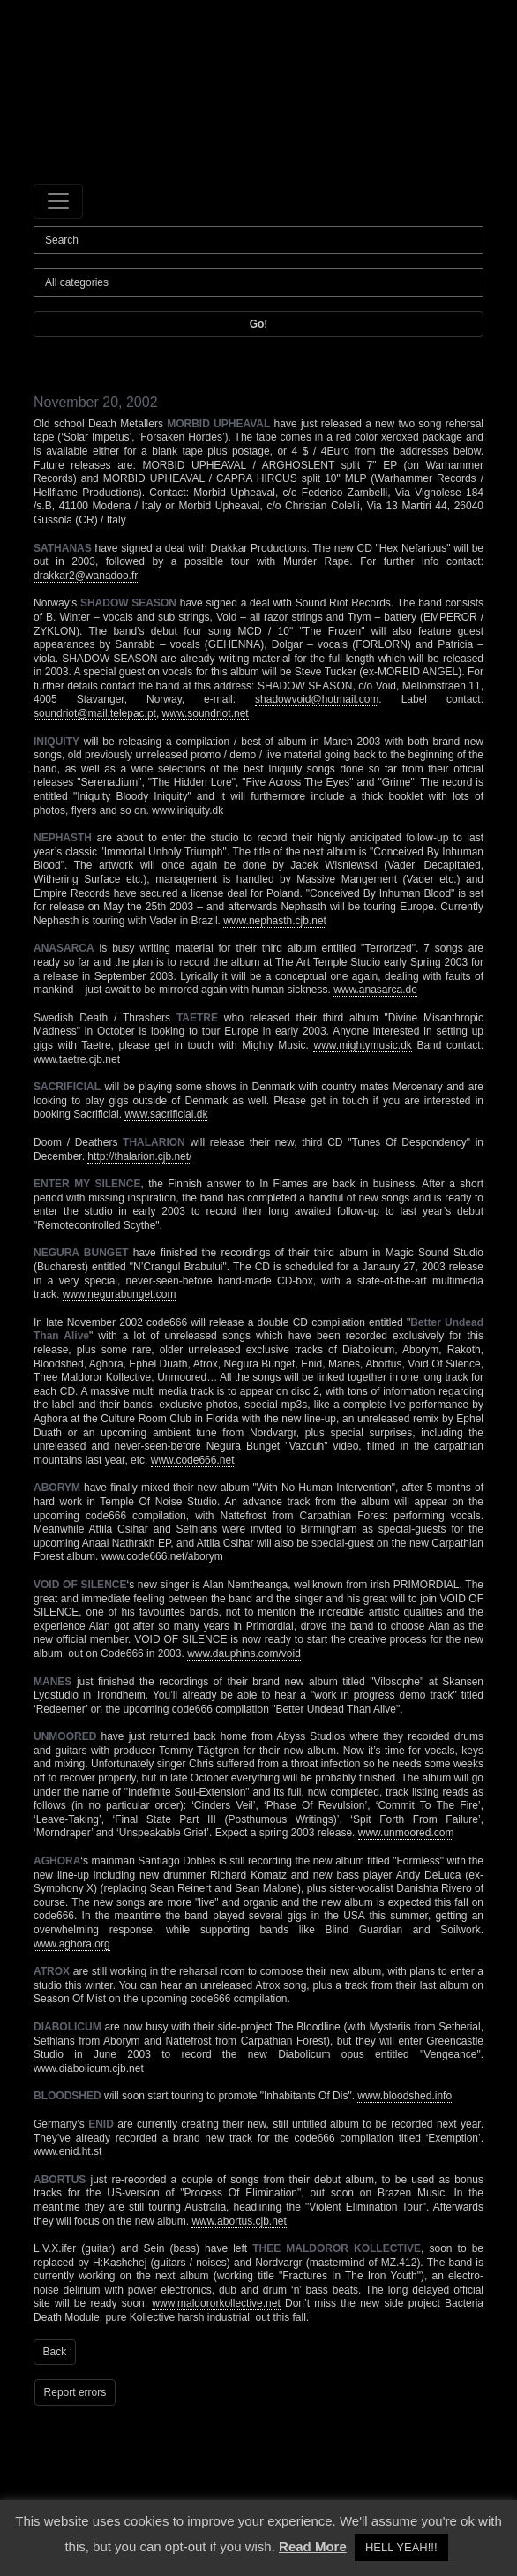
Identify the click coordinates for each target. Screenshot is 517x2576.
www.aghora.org (72, 1944)
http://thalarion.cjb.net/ (139, 1156)
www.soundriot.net (205, 713)
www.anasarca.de (375, 989)
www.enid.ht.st (67, 2151)
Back (55, 2352)
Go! (259, 324)
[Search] (258, 240)
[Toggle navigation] (58, 201)
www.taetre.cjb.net (77, 1059)
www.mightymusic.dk (362, 1045)
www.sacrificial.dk (165, 1114)
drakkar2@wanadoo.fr (86, 575)
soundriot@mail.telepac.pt (95, 713)
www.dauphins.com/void (244, 1653)
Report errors (75, 2392)
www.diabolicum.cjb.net (89, 2068)
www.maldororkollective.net (216, 2303)
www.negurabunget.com (119, 1294)
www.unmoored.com (406, 1833)
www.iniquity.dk (187, 810)
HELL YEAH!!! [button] (401, 2547)
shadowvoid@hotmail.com (316, 699)
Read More (313, 2546)
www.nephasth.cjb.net (274, 921)
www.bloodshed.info (404, 2096)
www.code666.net (193, 1460)
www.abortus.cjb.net (238, 2221)
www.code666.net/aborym (162, 1556)
